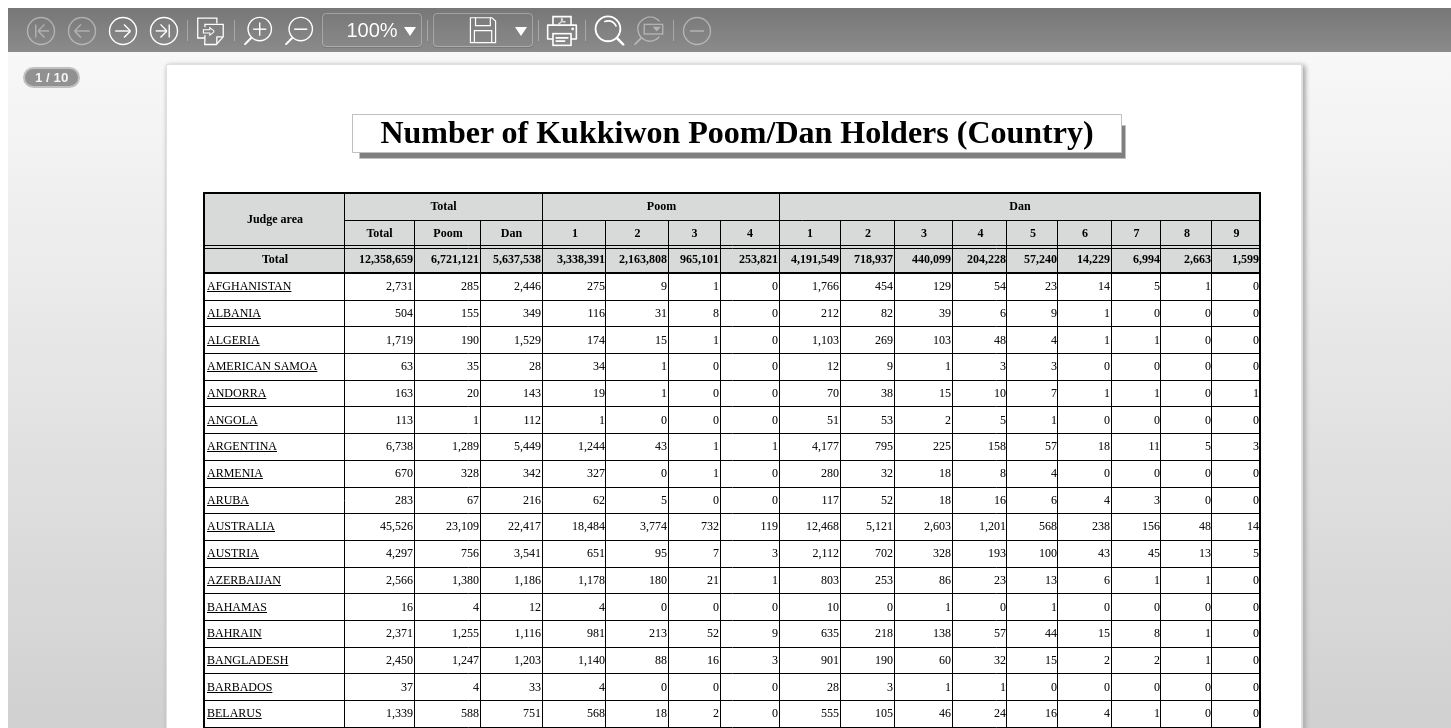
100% (371, 30)
